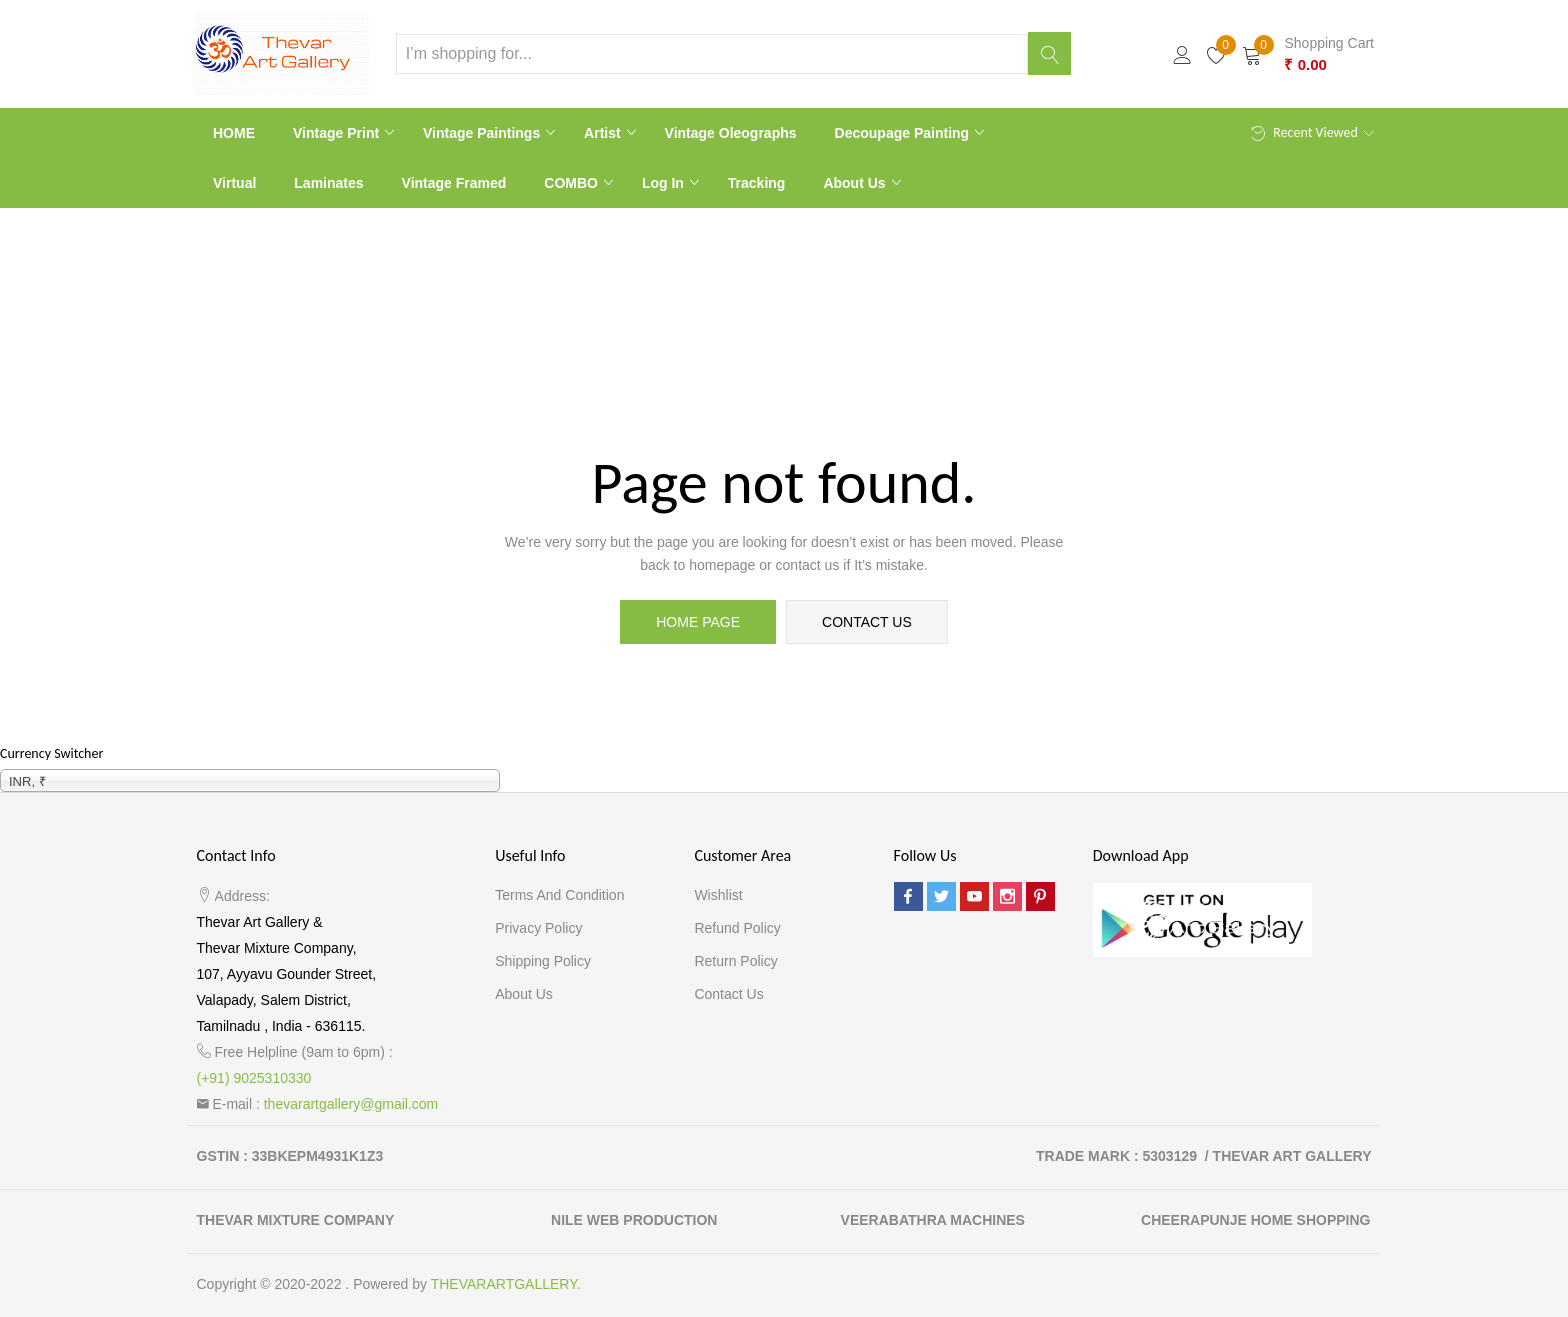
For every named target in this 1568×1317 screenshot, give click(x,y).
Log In (665, 183)
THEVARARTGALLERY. (506, 1284)
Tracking (757, 183)
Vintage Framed (454, 183)
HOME (234, 133)
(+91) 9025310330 (254, 1078)
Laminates (328, 183)
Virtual (234, 183)
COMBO (573, 183)
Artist (604, 133)
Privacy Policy (538, 928)
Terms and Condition (559, 895)
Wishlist (718, 895)
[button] (1308, 54)
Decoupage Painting (904, 133)
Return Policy (735, 961)
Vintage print (338, 133)
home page (698, 622)
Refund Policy (737, 928)
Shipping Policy (543, 961)
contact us (867, 622)
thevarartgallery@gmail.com (351, 1104)
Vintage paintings (483, 133)
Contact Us (728, 994)
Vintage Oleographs (731, 133)
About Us (856, 183)
